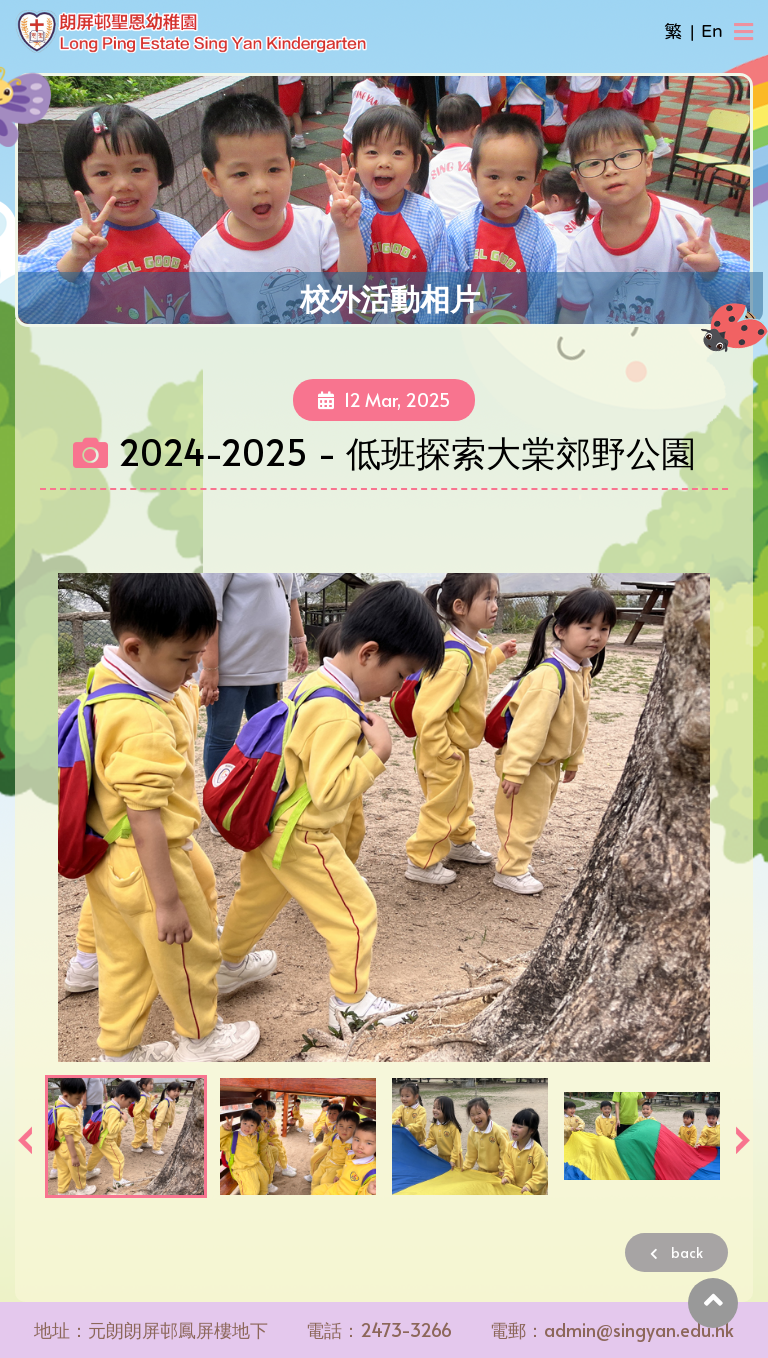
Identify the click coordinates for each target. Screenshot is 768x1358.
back (676, 1252)
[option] (384, 817)
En (712, 31)
